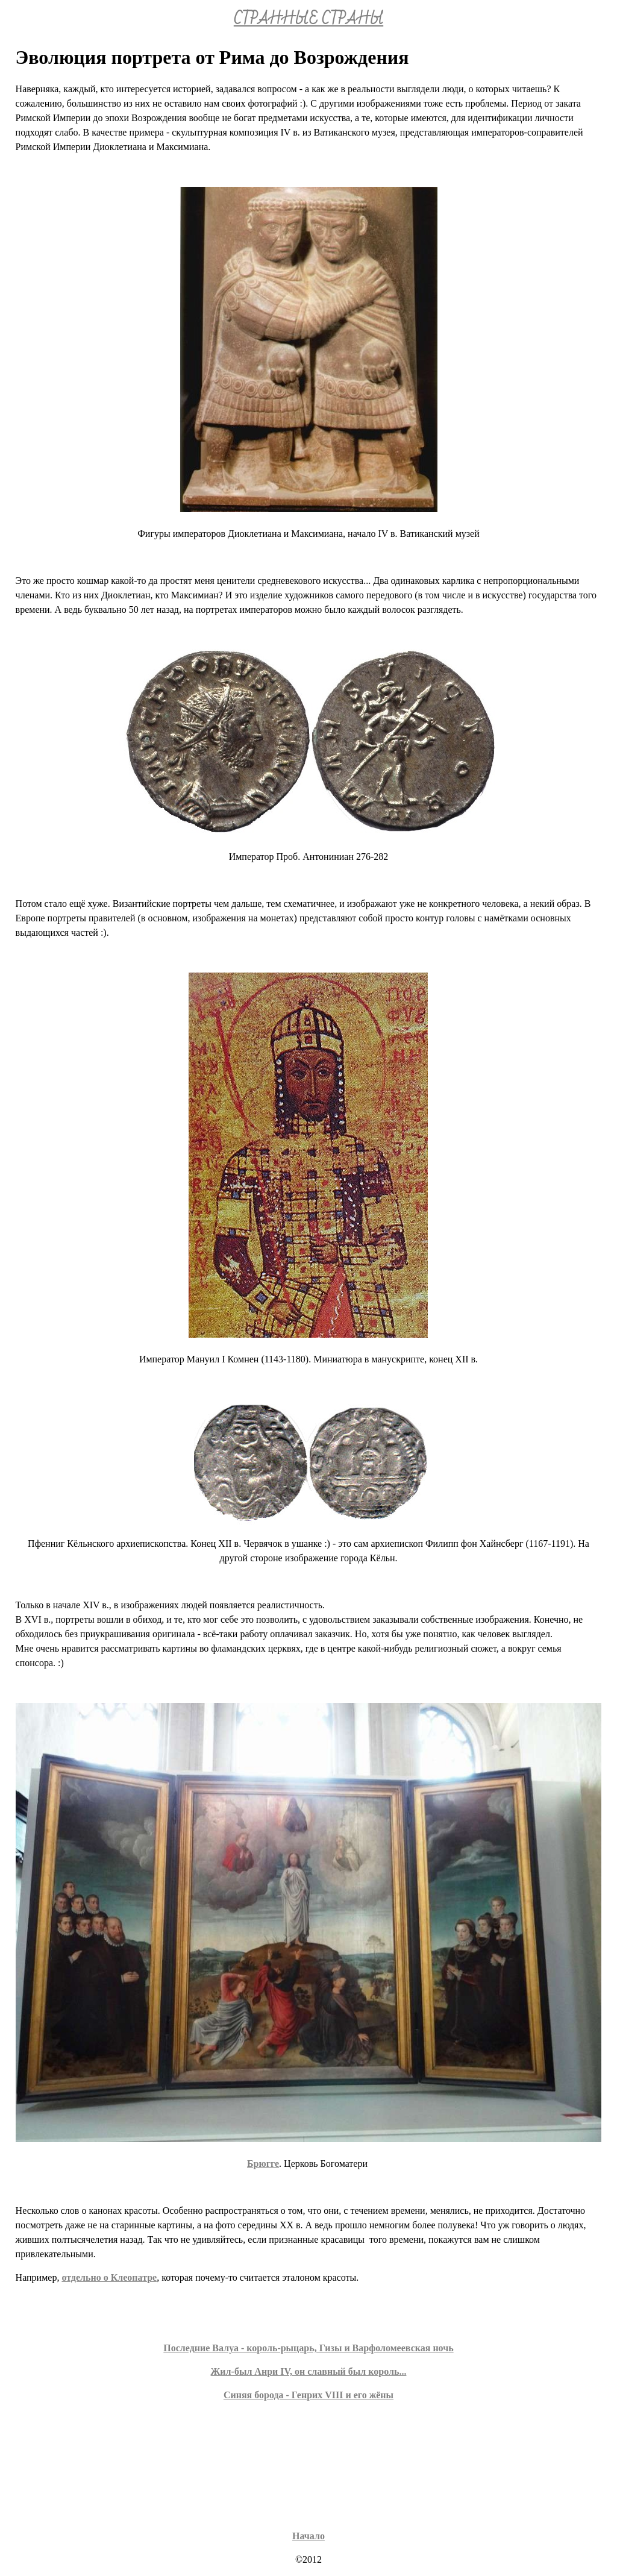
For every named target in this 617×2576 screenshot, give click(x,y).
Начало (308, 2536)
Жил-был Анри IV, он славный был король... (309, 2371)
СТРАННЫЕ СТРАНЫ (308, 19)
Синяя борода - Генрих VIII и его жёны (308, 2395)
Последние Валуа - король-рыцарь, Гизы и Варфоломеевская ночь (308, 2348)
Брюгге (263, 2163)
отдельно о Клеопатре (109, 2277)
